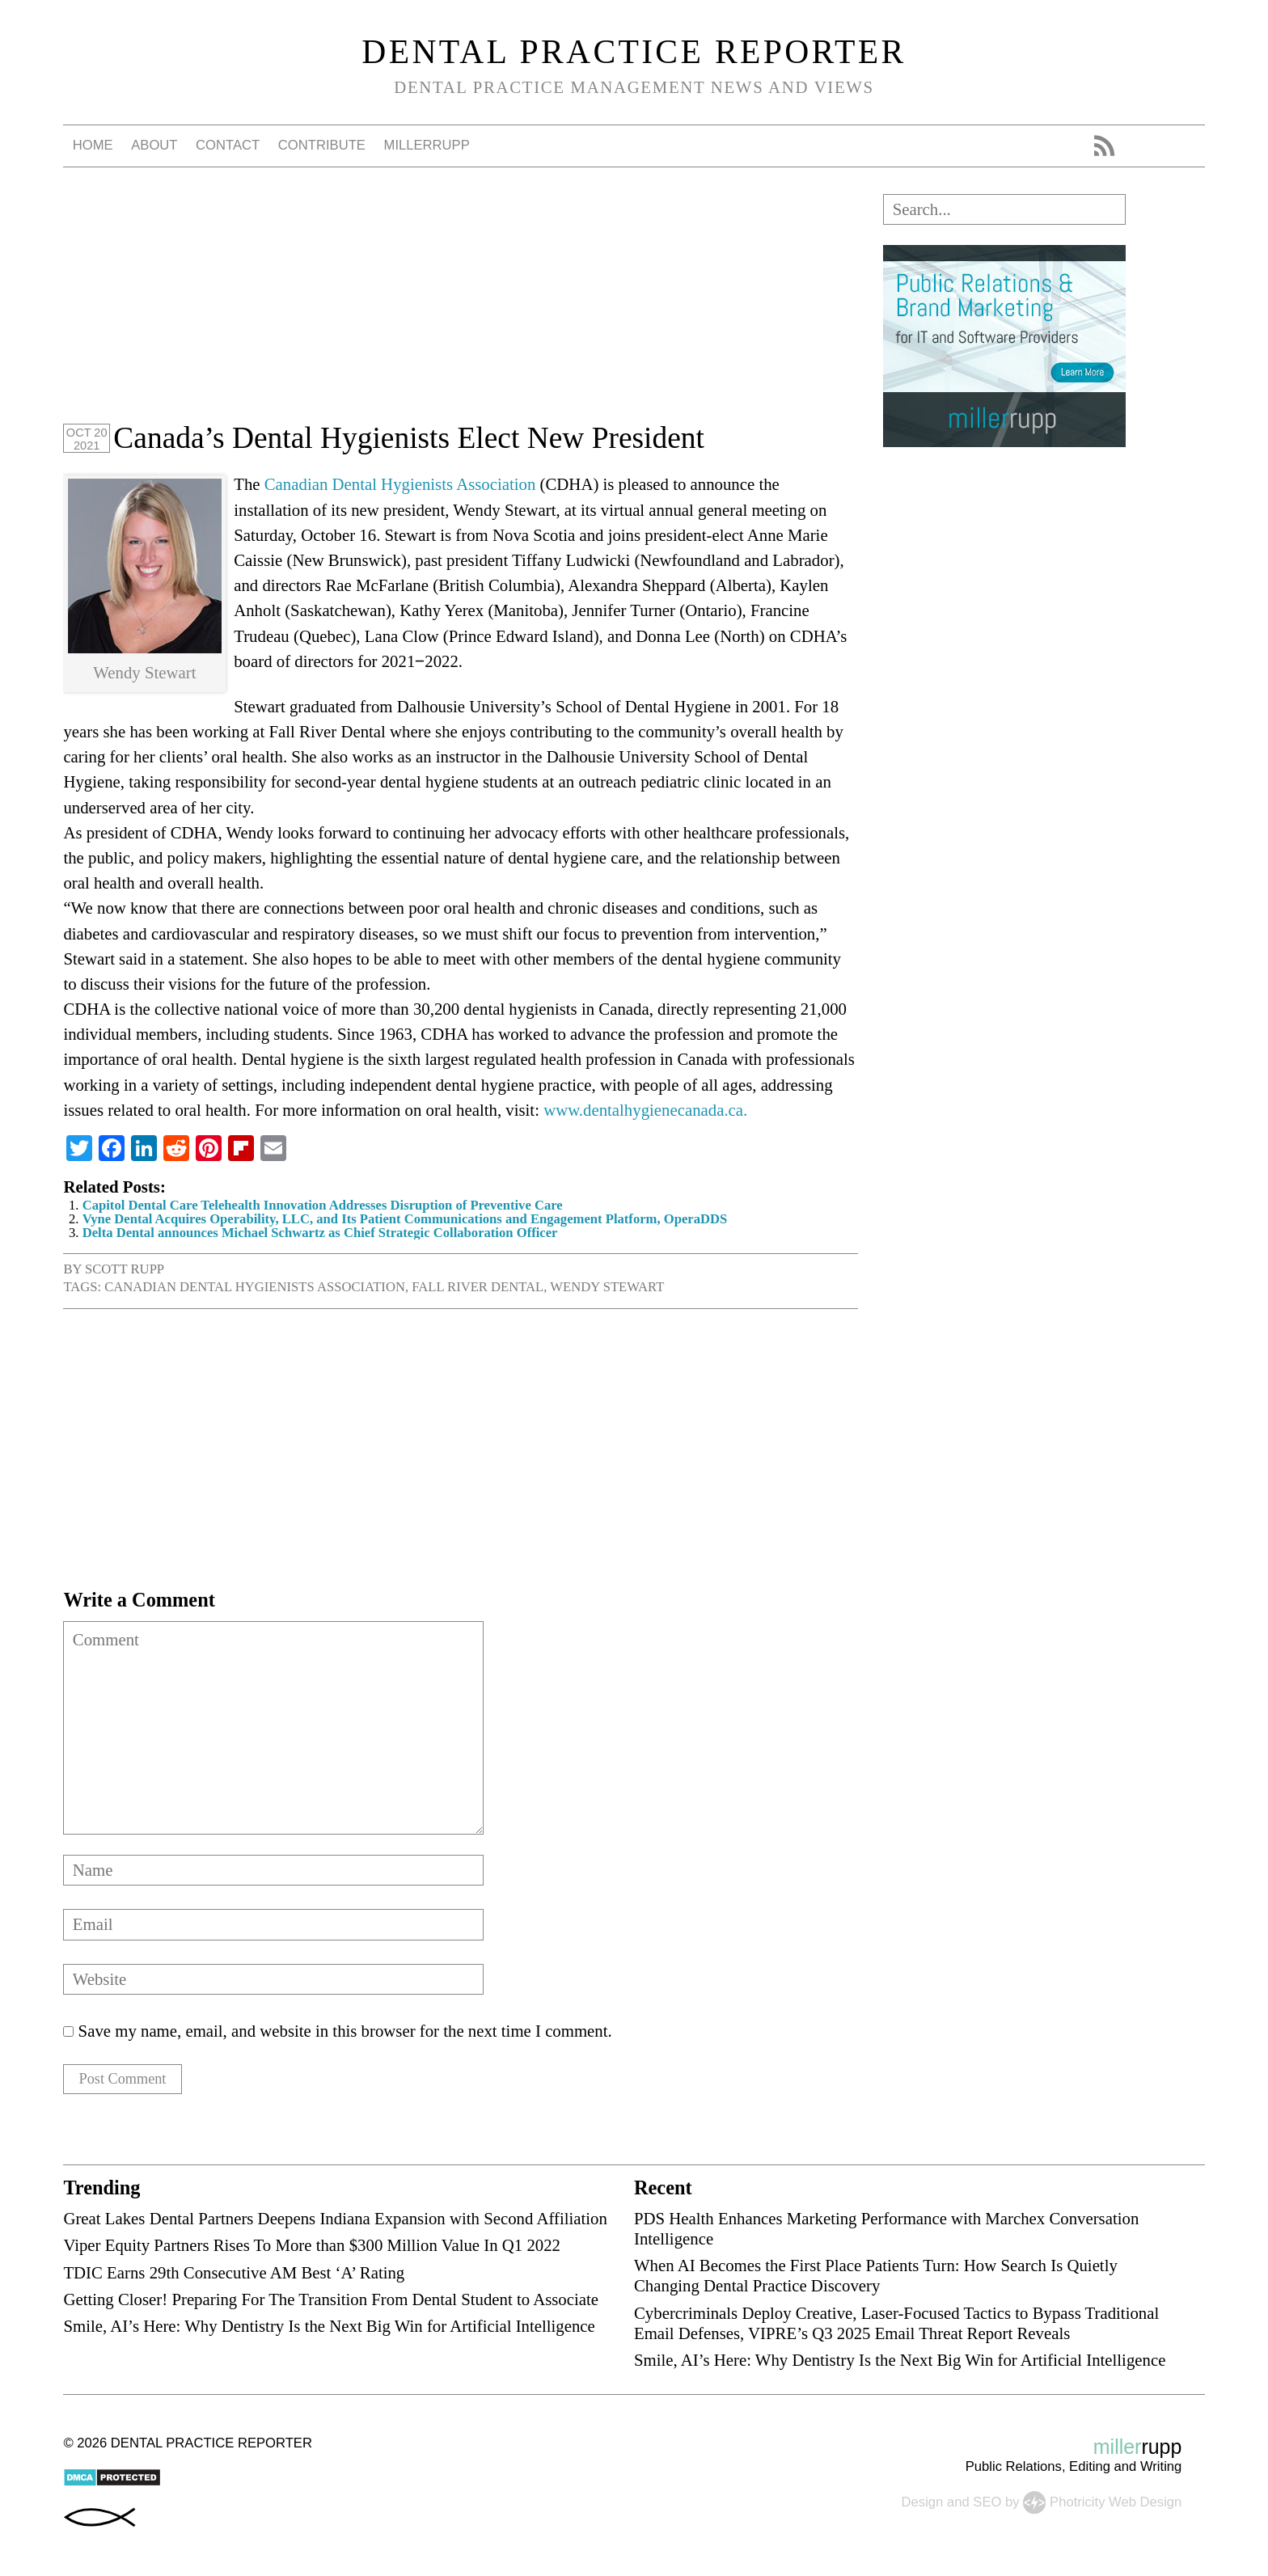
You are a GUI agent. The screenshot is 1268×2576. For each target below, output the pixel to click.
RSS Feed (1104, 145)
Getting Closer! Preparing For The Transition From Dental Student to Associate (330, 2304)
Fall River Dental (477, 1286)
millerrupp (427, 145)
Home (93, 145)
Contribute (322, 145)
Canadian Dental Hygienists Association (400, 484)
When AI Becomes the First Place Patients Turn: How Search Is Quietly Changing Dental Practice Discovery (876, 2280)
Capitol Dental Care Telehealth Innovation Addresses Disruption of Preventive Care (322, 1205)
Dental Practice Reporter (633, 51)
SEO (987, 2506)
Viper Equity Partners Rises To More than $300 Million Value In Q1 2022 (311, 2249)
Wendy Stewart (607, 1286)
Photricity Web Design (1115, 2506)
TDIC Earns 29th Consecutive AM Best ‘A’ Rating (233, 2276)
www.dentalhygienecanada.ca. (645, 1109)
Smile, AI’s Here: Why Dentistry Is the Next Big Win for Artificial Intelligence (328, 2330)
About (154, 145)
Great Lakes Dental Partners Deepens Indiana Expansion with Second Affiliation (335, 2223)
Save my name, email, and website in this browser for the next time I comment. (345, 2030)
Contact (228, 145)
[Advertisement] (460, 307)
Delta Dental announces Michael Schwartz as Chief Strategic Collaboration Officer (320, 1232)
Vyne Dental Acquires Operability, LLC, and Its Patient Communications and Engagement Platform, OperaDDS (405, 1219)
